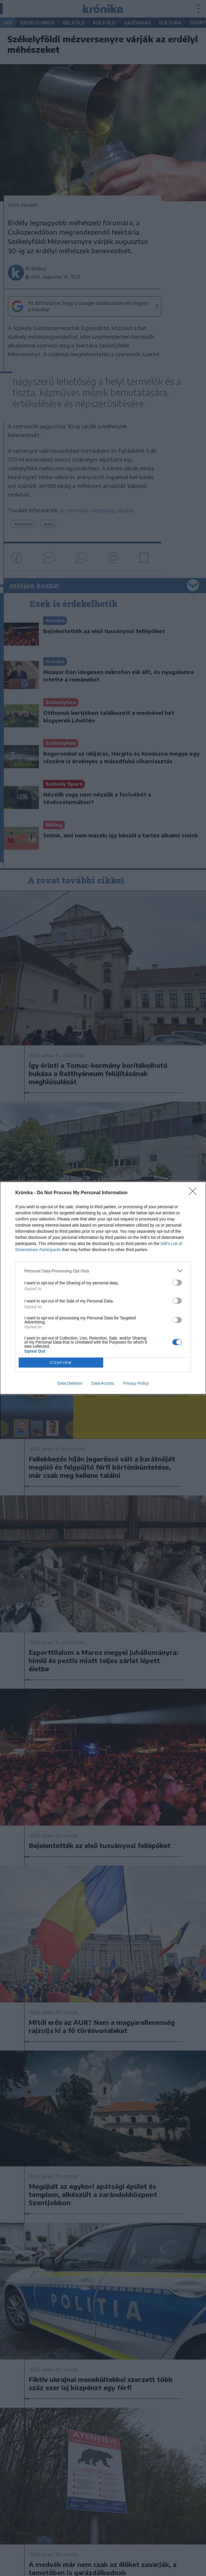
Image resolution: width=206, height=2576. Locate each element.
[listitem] (103, 1271)
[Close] (194, 1193)
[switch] (177, 1283)
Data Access (102, 1383)
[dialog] (103, 1288)
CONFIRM (61, 1363)
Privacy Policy (135, 1383)
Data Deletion (70, 1383)
